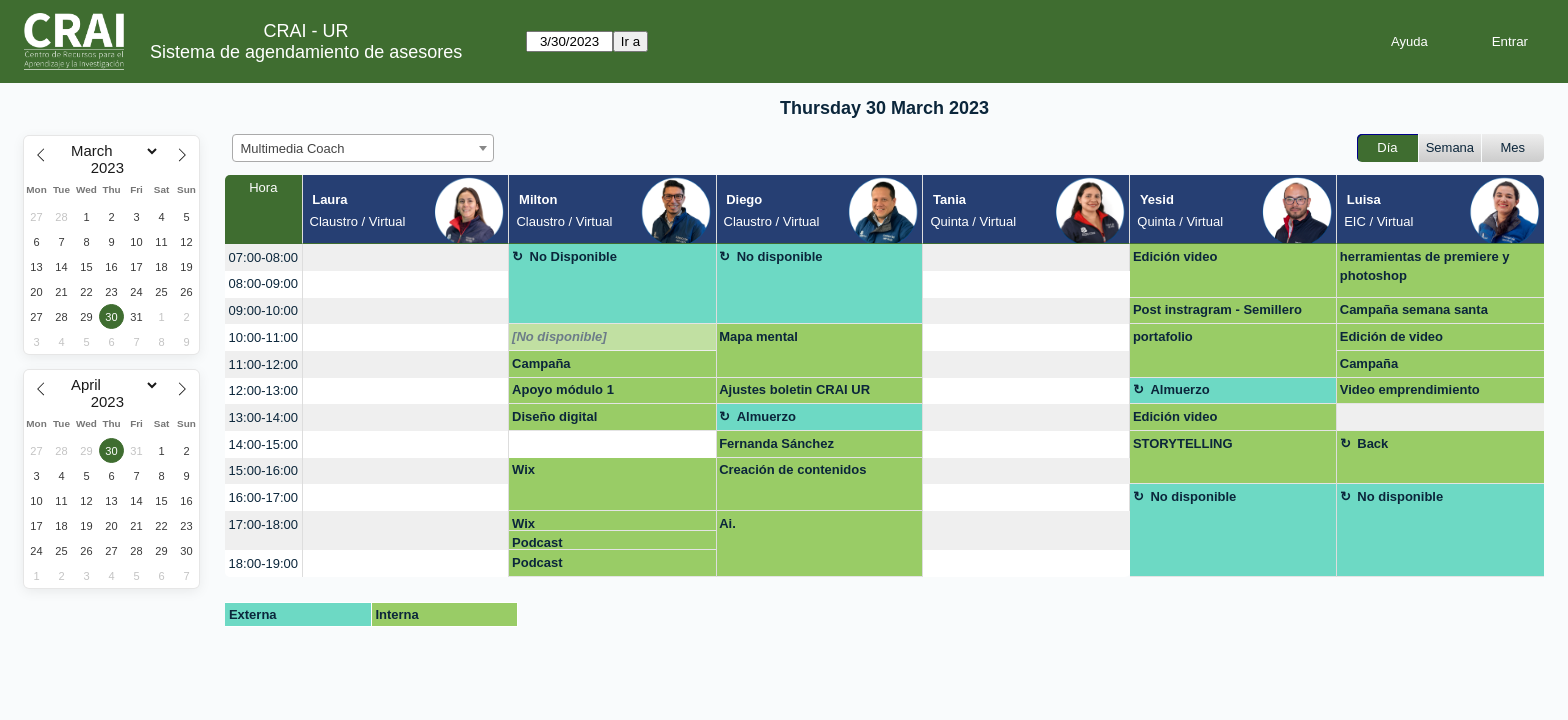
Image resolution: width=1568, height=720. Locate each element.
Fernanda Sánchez (776, 443)
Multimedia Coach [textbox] (293, 148)
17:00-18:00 (263, 524)
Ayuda (1409, 41)
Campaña (541, 363)
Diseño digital (554, 416)
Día (1387, 147)
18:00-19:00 (263, 563)
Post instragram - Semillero (1217, 309)
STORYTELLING (1183, 443)
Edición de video (1391, 336)
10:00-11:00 (263, 337)
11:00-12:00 (263, 364)
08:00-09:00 (263, 283)
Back (1372, 443)
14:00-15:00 (263, 444)
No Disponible (573, 256)
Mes (1513, 147)
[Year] (112, 168)
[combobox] (363, 148)
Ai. (727, 523)
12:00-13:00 (263, 390)
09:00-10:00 (263, 310)
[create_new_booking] (406, 257)
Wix (523, 469)
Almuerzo (1179, 389)
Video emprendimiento (1410, 389)
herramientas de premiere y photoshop (1425, 266)
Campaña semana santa (1414, 309)
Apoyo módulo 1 (563, 389)
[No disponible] (559, 336)
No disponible (780, 256)
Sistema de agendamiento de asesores (306, 52)
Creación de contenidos (792, 469)
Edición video (1175, 256)
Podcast (537, 542)
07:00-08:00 (263, 257)
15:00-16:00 (263, 470)
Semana (1450, 147)
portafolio (1163, 336)
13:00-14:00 (263, 417)
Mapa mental (758, 336)
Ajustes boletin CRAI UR (794, 389)
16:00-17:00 (263, 497)
